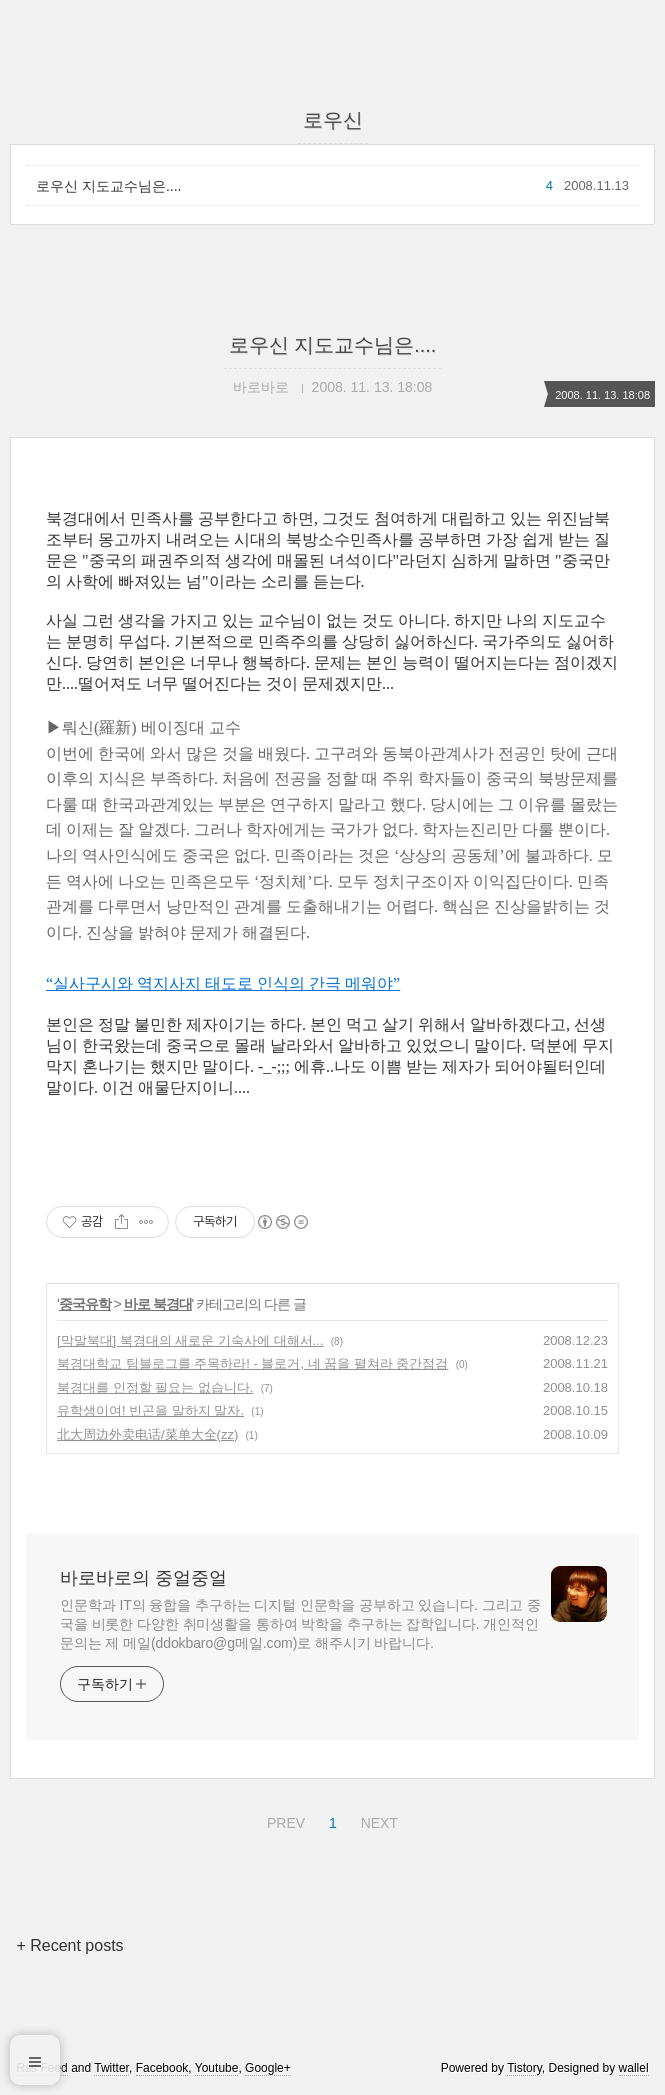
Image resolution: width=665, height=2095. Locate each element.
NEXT (377, 1820)
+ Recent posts (69, 1945)
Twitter (111, 2068)
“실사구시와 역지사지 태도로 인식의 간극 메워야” (223, 983)
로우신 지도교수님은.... (108, 186)
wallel (634, 2068)
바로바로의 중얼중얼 (143, 1578)
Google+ (268, 2068)
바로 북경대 (158, 1304)
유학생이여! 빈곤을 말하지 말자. (150, 1410)
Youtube (217, 2068)
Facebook (162, 2068)
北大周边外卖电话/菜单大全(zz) (147, 1434)
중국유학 (85, 1304)
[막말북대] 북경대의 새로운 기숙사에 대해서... (190, 1340)
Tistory (524, 2068)
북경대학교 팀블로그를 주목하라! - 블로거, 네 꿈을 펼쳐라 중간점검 (252, 1363)
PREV (283, 1820)
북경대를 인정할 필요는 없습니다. (155, 1387)
